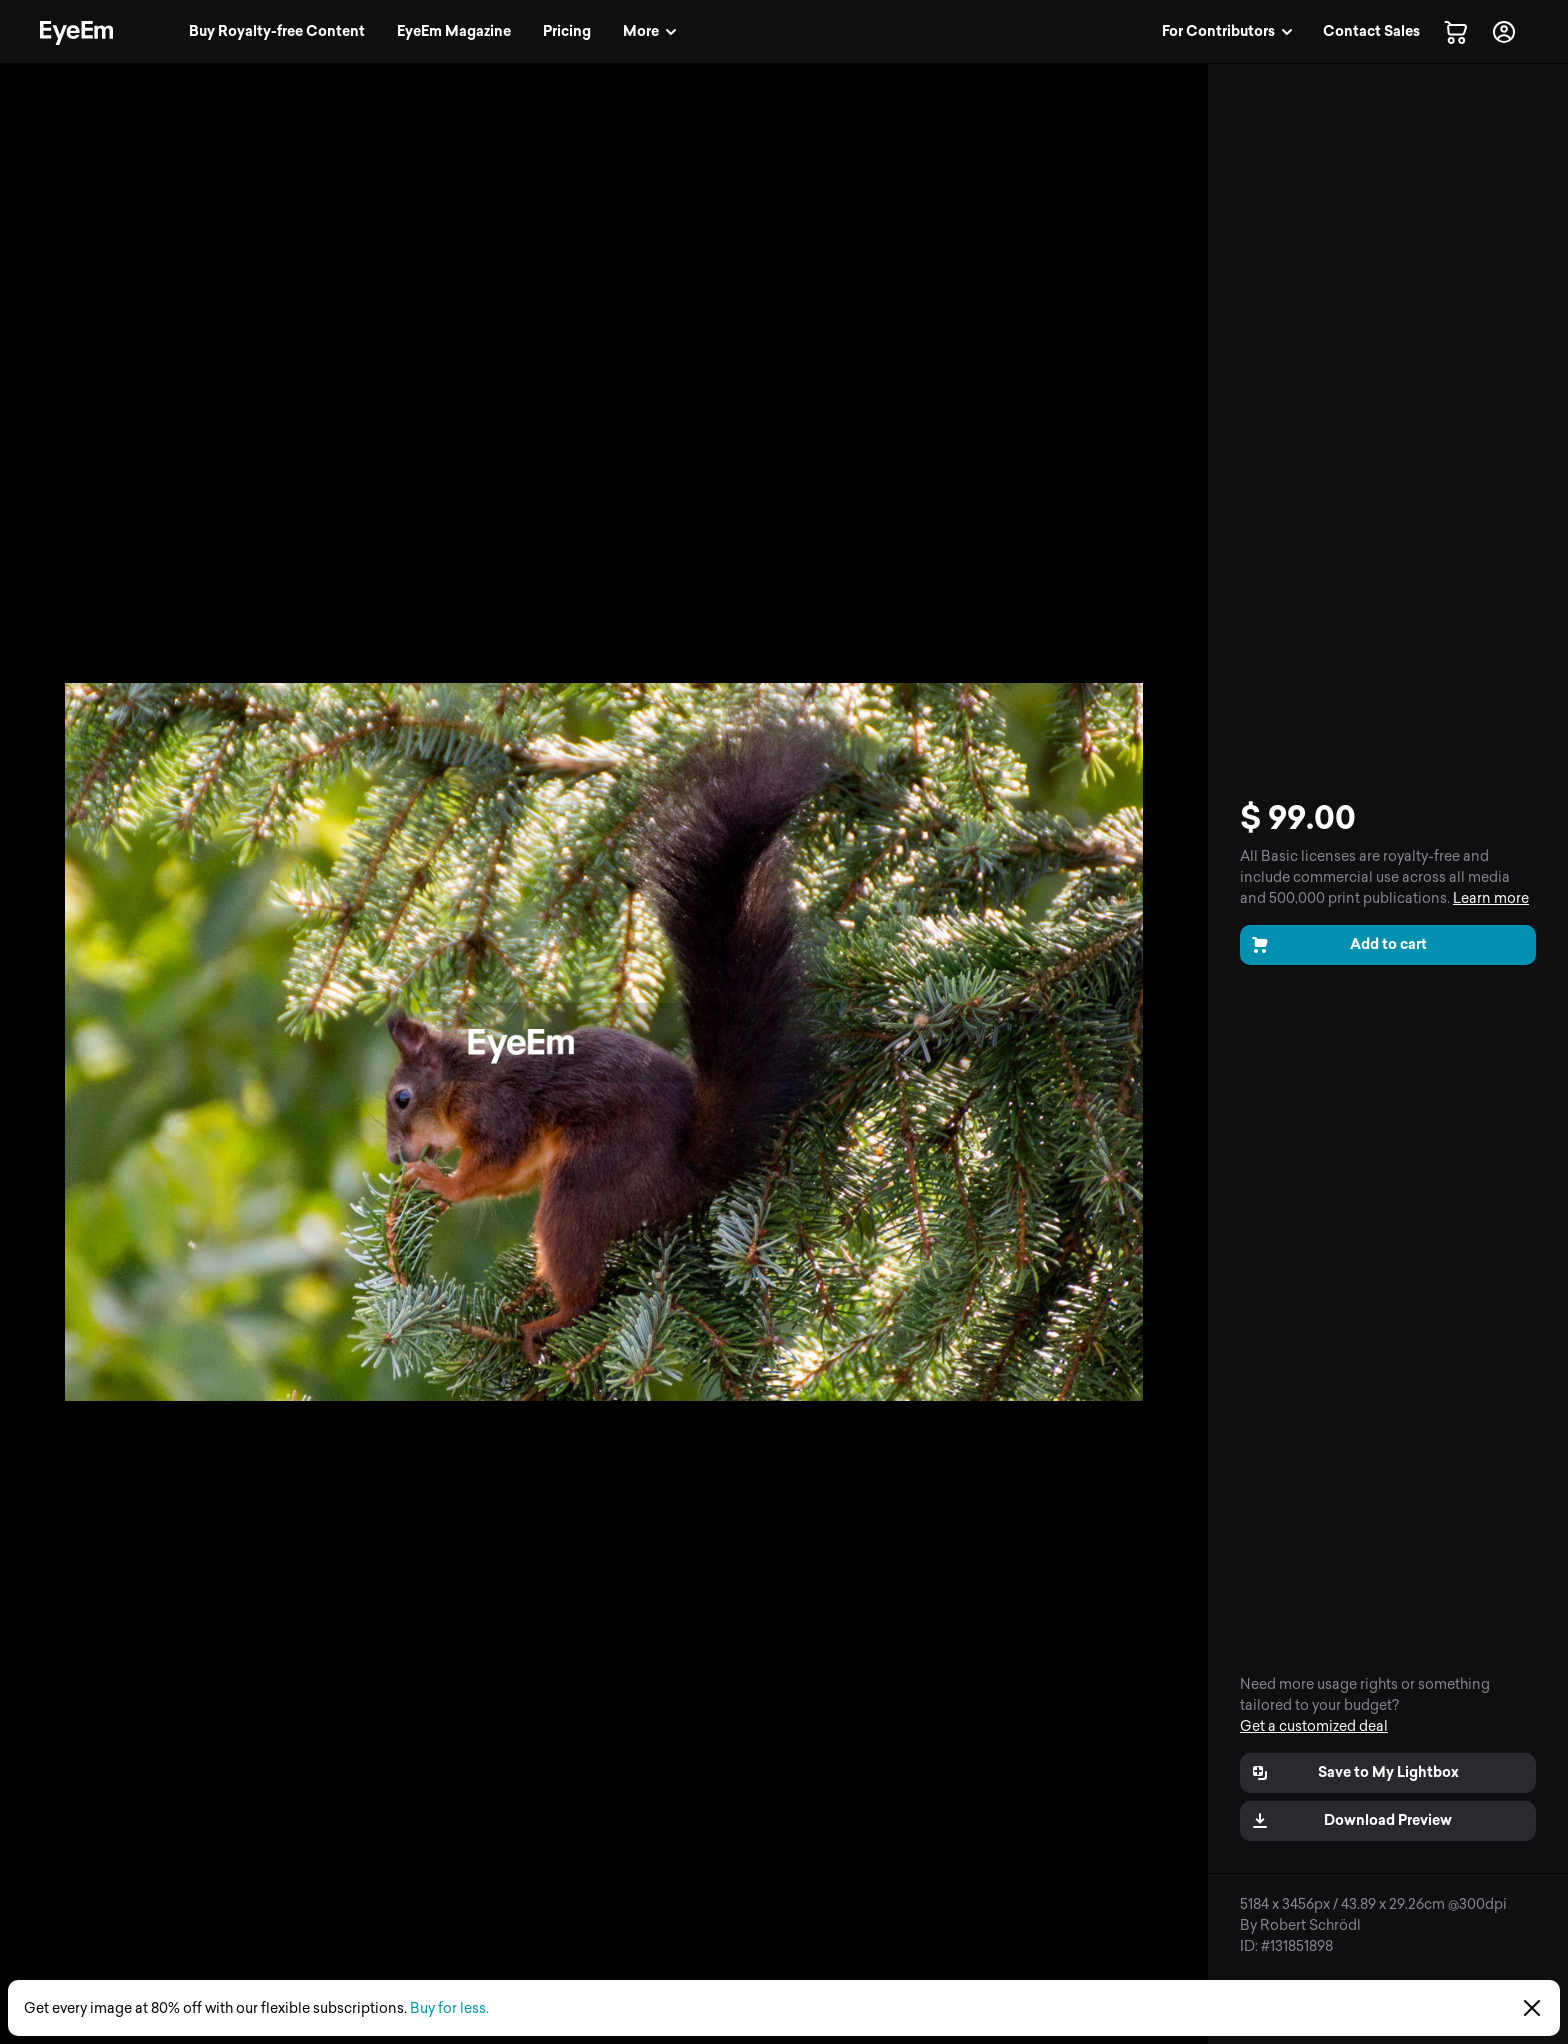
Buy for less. (449, 2008)
